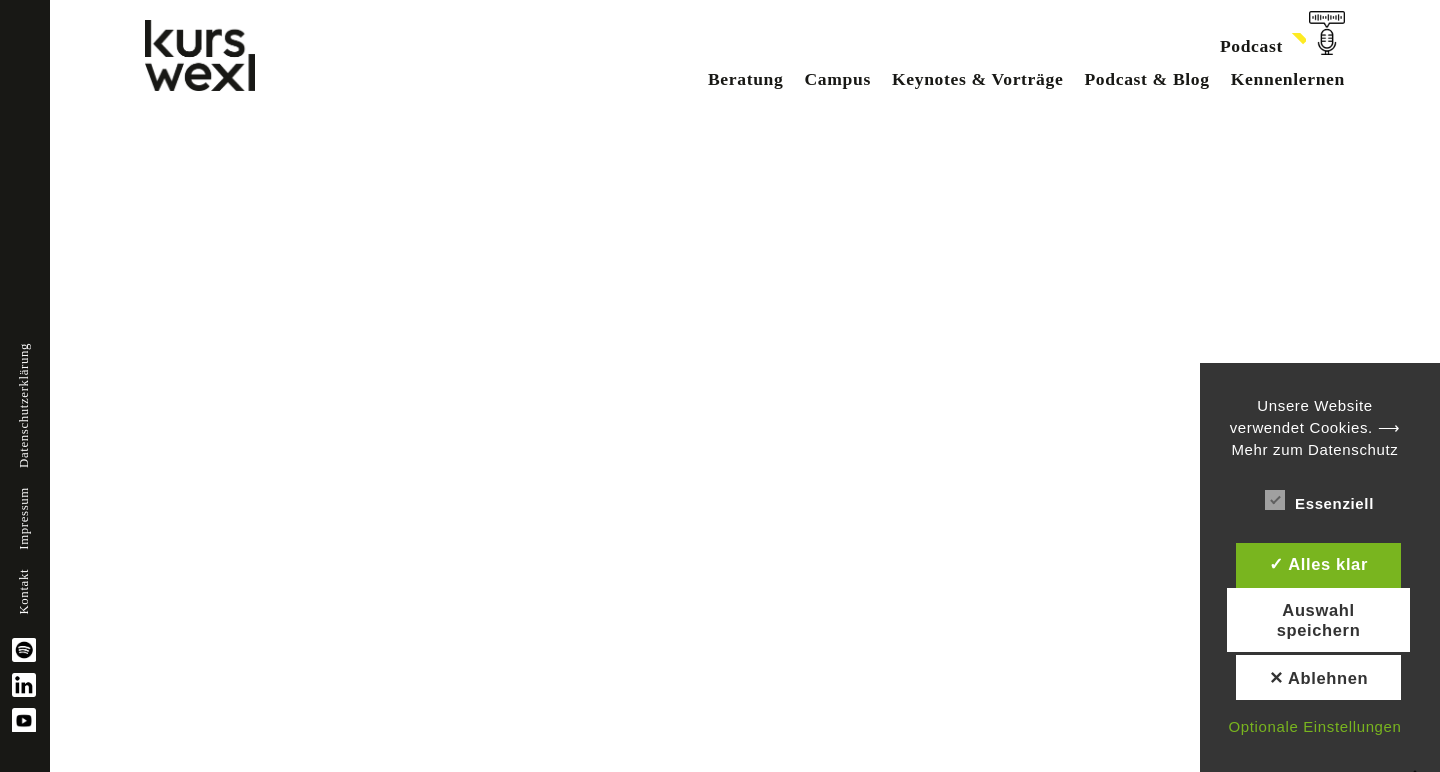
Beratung (746, 79)
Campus (837, 79)
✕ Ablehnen (1319, 678)
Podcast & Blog (1146, 79)
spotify (24, 650)
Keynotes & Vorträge (977, 79)
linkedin (24, 685)
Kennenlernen (1288, 79)
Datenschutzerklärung (24, 405)
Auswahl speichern (1319, 620)
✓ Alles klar (1318, 564)
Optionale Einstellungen (1314, 726)
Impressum (24, 518)
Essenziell (1319, 500)
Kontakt (24, 592)
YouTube (24, 720)
